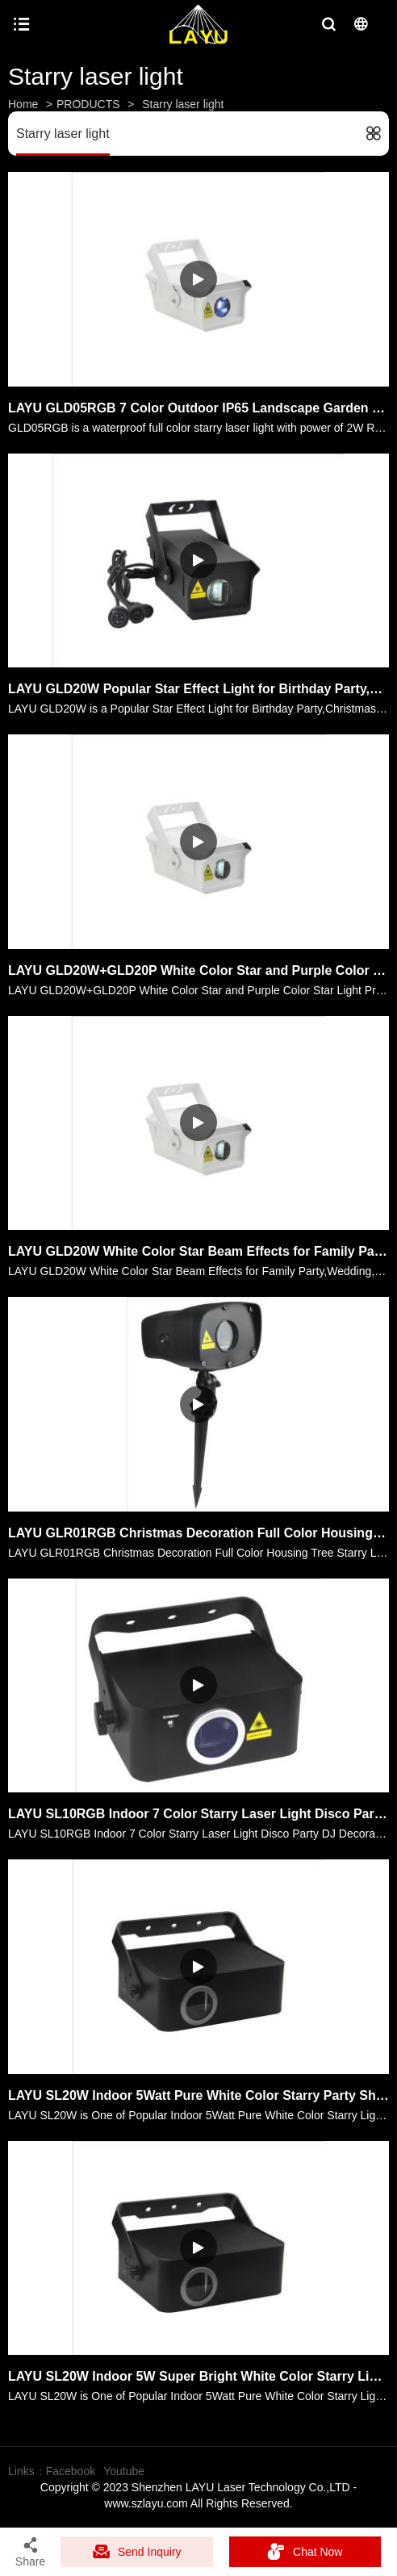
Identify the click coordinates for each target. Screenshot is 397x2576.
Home (23, 104)
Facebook (70, 2471)
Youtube (123, 2471)
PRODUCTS (88, 104)
